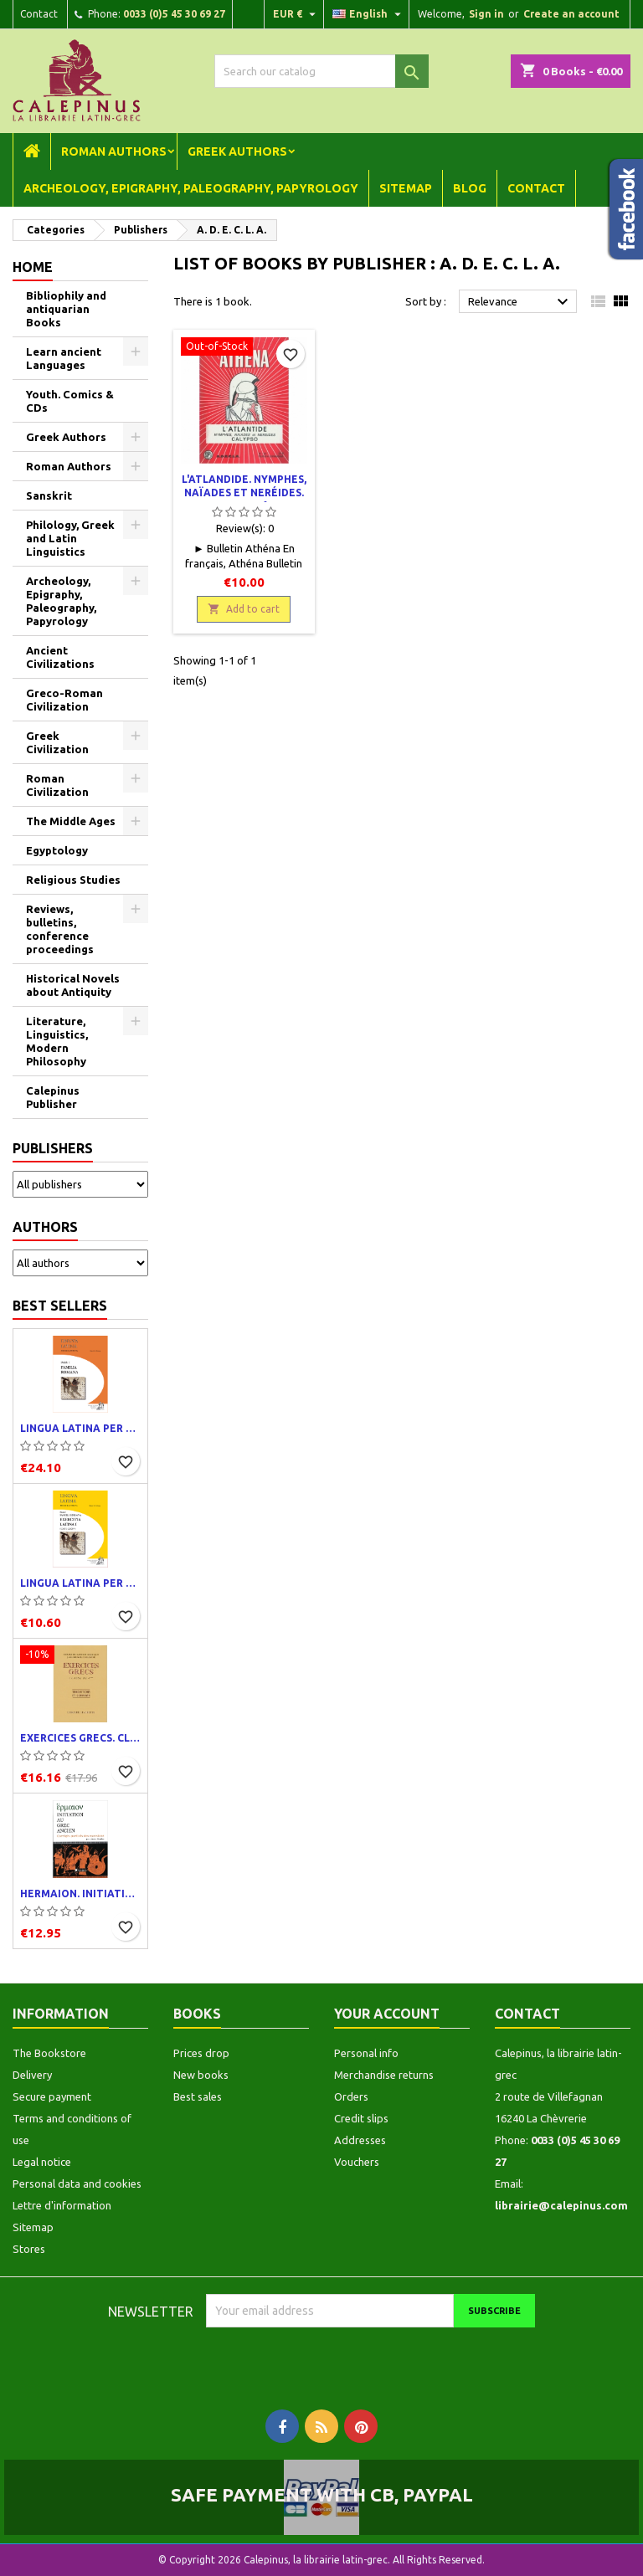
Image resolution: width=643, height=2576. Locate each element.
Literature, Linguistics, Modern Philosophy (57, 1041)
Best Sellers (60, 1305)
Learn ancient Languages (63, 358)
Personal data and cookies (77, 2183)
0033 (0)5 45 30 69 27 (174, 13)
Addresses (360, 2140)
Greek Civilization (57, 742)
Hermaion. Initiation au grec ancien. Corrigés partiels (80, 1893)
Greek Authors (237, 151)
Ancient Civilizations (60, 657)
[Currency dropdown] (296, 14)
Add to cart (244, 609)
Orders (351, 2096)
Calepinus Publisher (53, 1097)
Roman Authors (114, 151)
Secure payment (52, 2096)
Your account (387, 2013)
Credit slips (361, 2118)
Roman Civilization (57, 785)
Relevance (520, 302)
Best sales (197, 2096)
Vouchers (356, 2162)
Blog (469, 188)
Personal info (366, 2053)
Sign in (486, 13)
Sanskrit (49, 495)
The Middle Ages (71, 821)
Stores (29, 2249)
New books (201, 2075)
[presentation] (346, 2360)
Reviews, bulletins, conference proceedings (60, 929)
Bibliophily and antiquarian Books (66, 309)
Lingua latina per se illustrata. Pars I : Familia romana (80, 1428)
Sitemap (405, 188)
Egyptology (57, 850)
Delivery (32, 2075)
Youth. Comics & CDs (70, 400)
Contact (39, 13)
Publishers (53, 1148)
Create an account (571, 13)
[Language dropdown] (368, 14)
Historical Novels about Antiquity (73, 985)
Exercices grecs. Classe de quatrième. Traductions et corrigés (80, 1737)
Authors (45, 1226)
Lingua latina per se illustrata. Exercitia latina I (80, 1583)
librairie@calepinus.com (561, 2205)
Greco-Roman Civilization (64, 699)
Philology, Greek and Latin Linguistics (70, 538)
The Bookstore (49, 2053)
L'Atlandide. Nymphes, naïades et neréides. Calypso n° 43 (244, 492)
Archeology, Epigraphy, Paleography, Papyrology (190, 188)
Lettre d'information (62, 2205)
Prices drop (201, 2053)
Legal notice (42, 2162)
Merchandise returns (384, 2075)
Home (33, 267)
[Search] (321, 71)
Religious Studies (73, 879)
